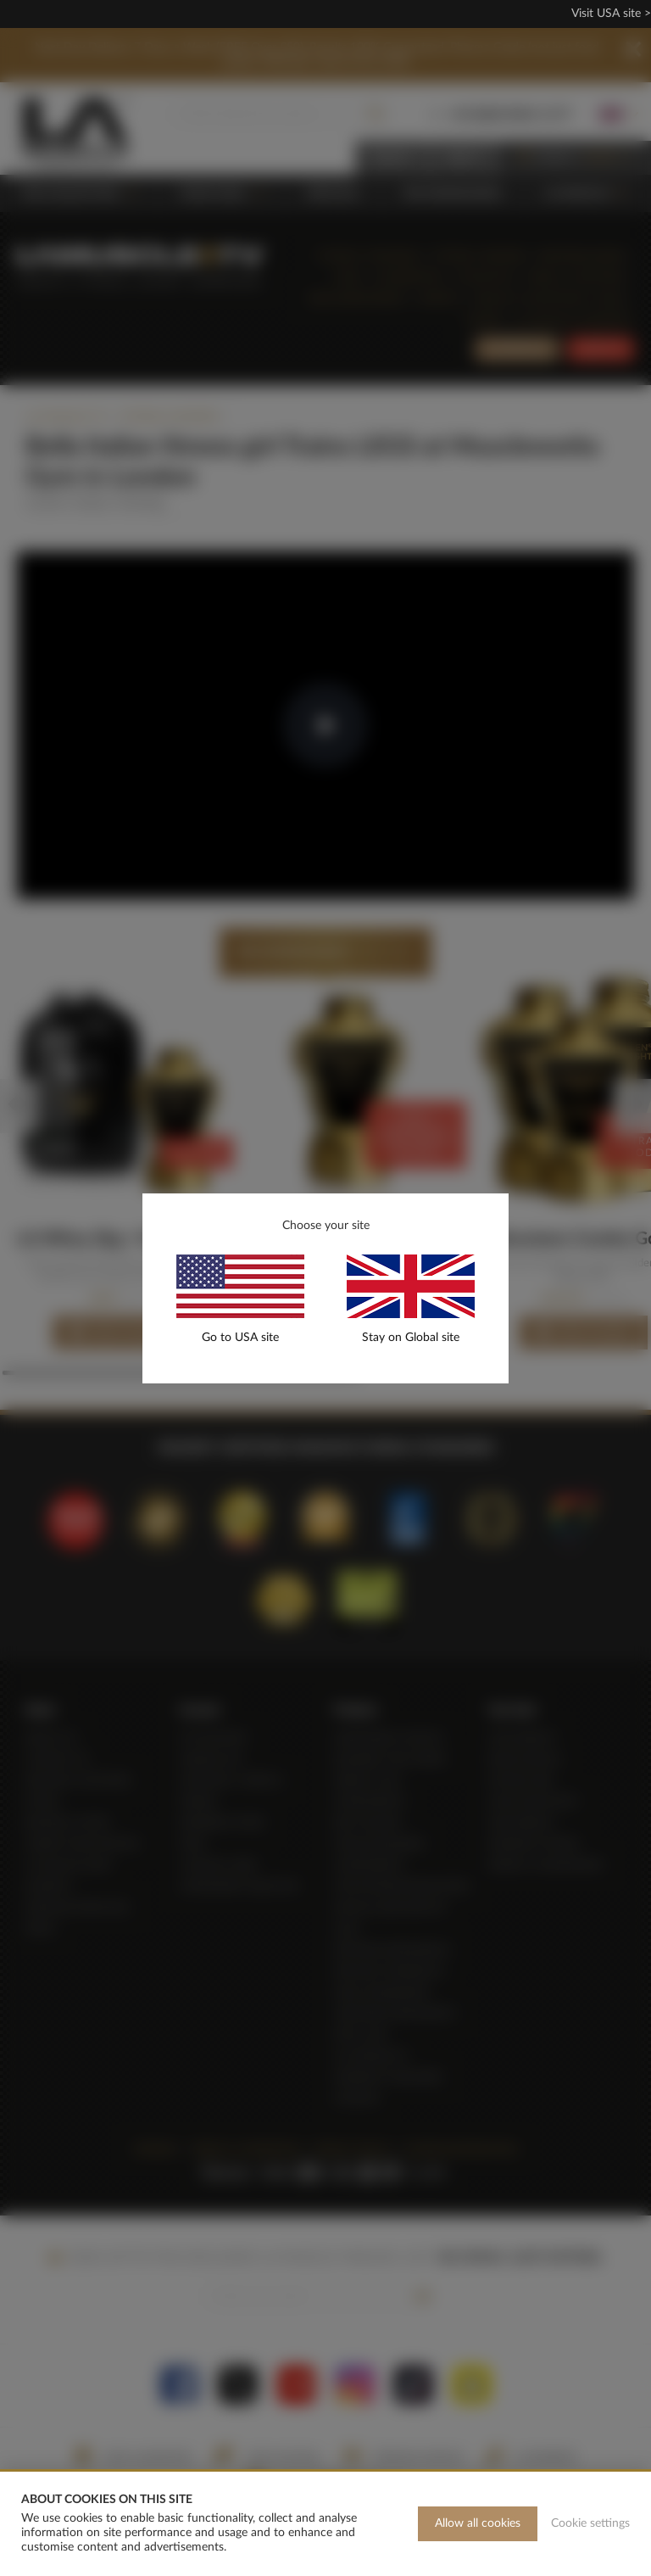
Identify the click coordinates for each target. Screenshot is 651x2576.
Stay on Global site (410, 1338)
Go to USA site (240, 1338)
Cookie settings (590, 2523)
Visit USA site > (611, 14)
